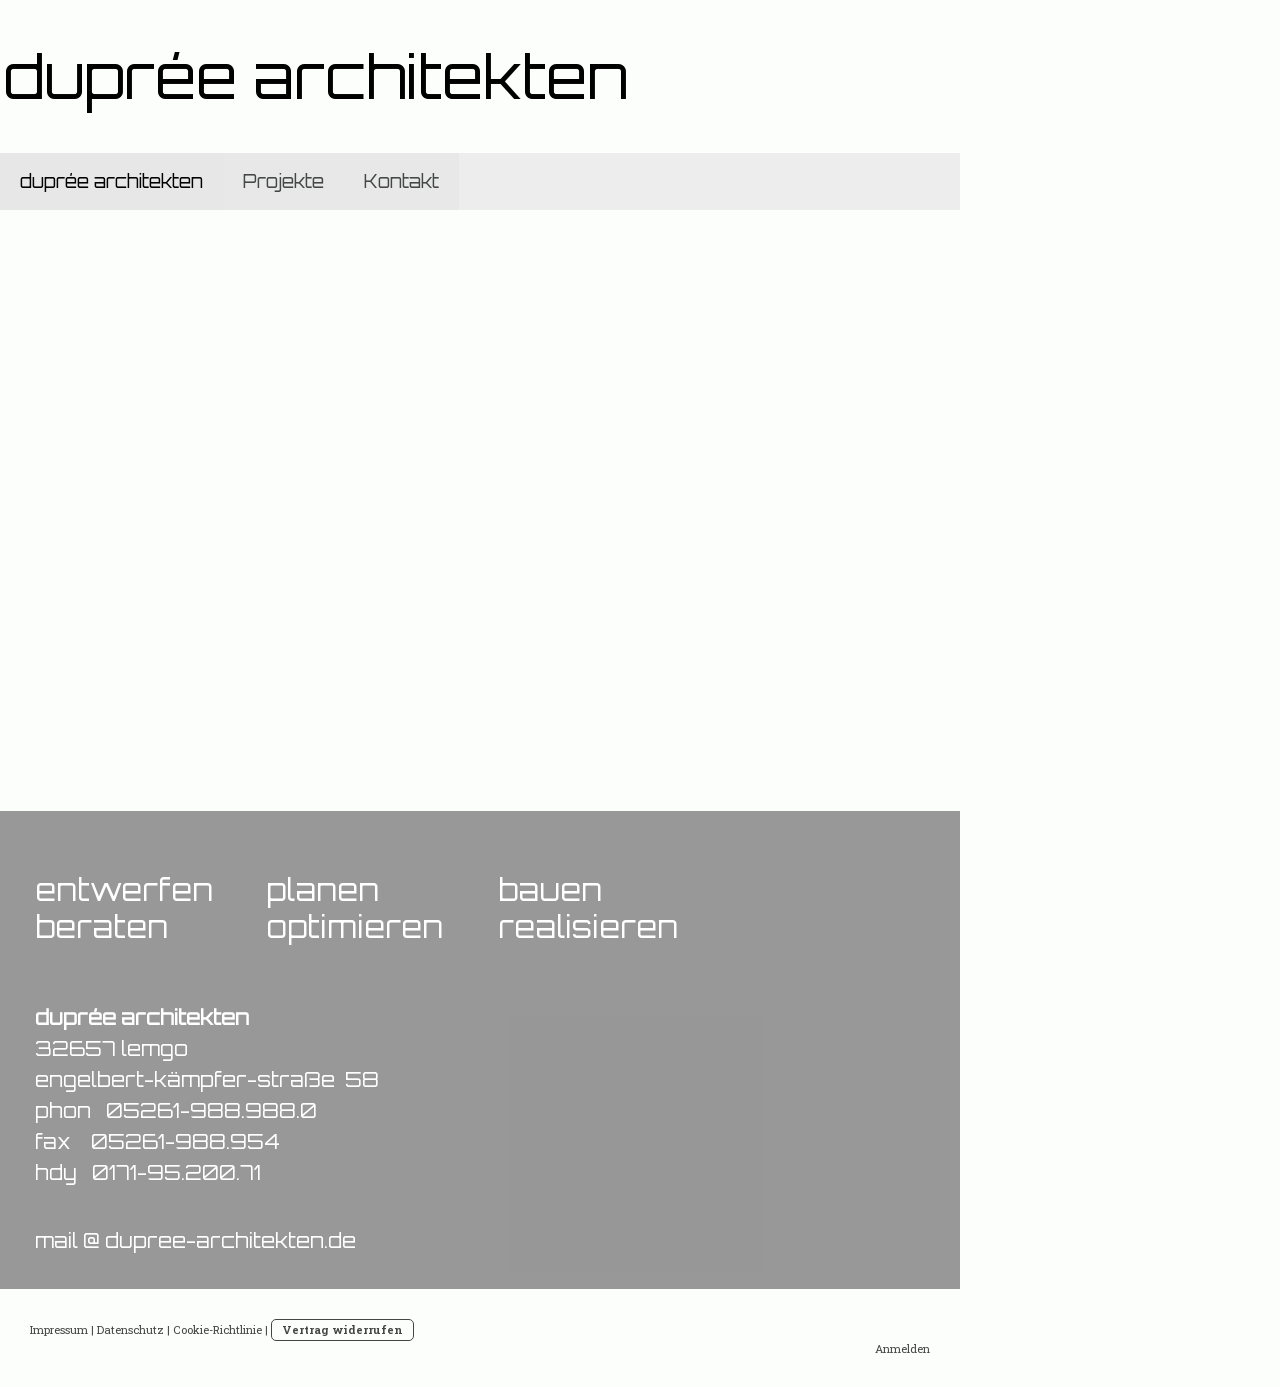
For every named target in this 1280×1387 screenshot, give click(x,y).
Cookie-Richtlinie (217, 1329)
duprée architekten (111, 181)
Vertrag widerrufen (342, 1329)
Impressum (59, 1329)
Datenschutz (130, 1329)
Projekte (283, 181)
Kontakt (401, 181)
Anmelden (902, 1348)
